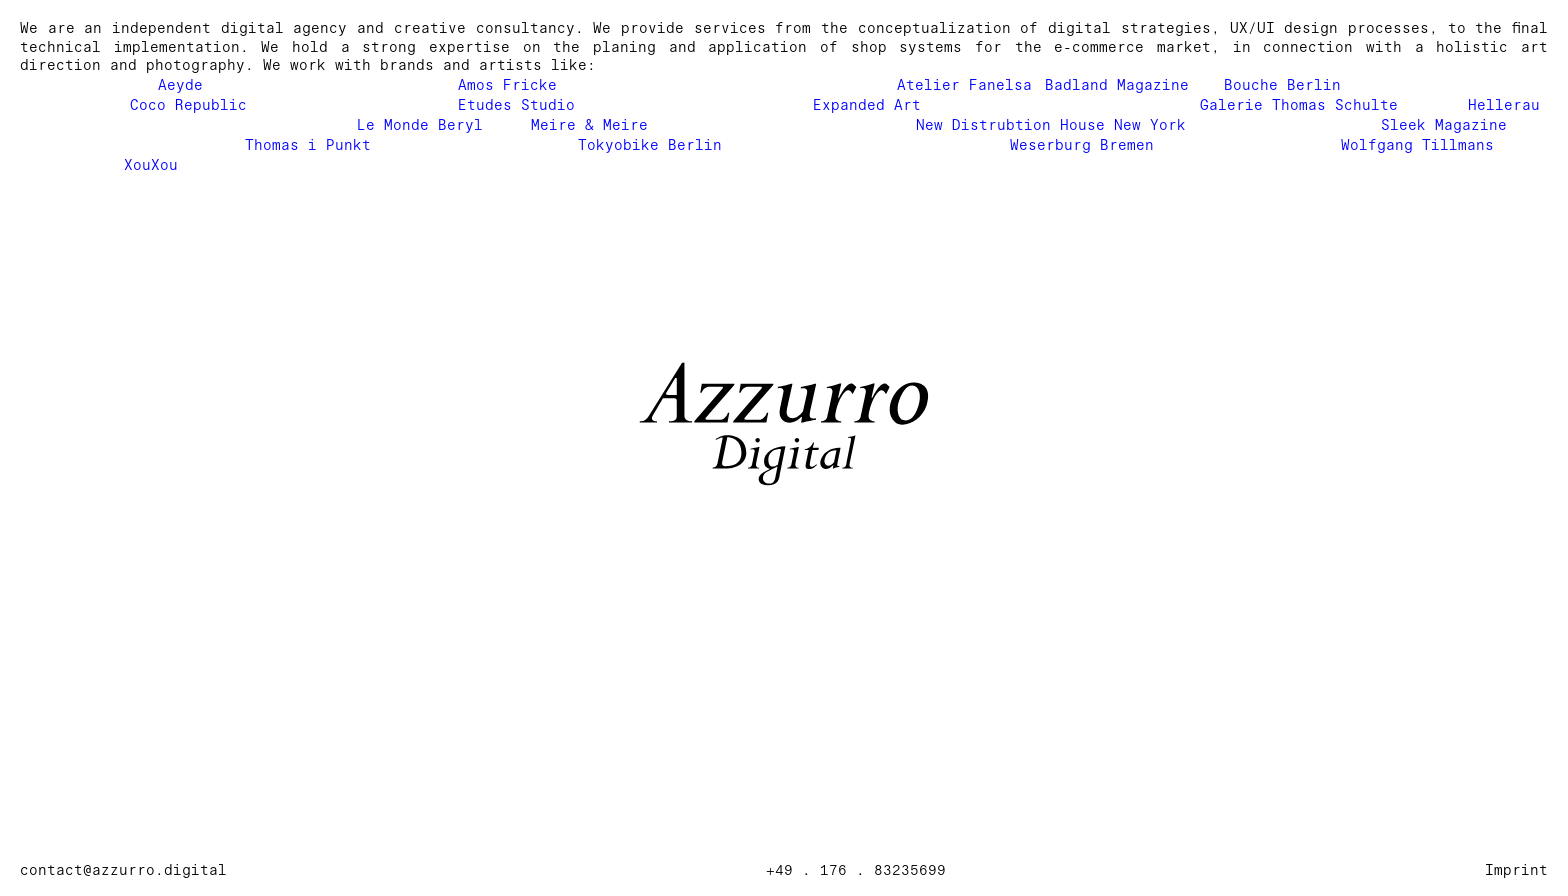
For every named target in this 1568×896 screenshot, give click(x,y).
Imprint (1516, 870)
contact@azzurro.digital (123, 870)
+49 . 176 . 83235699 (856, 870)
